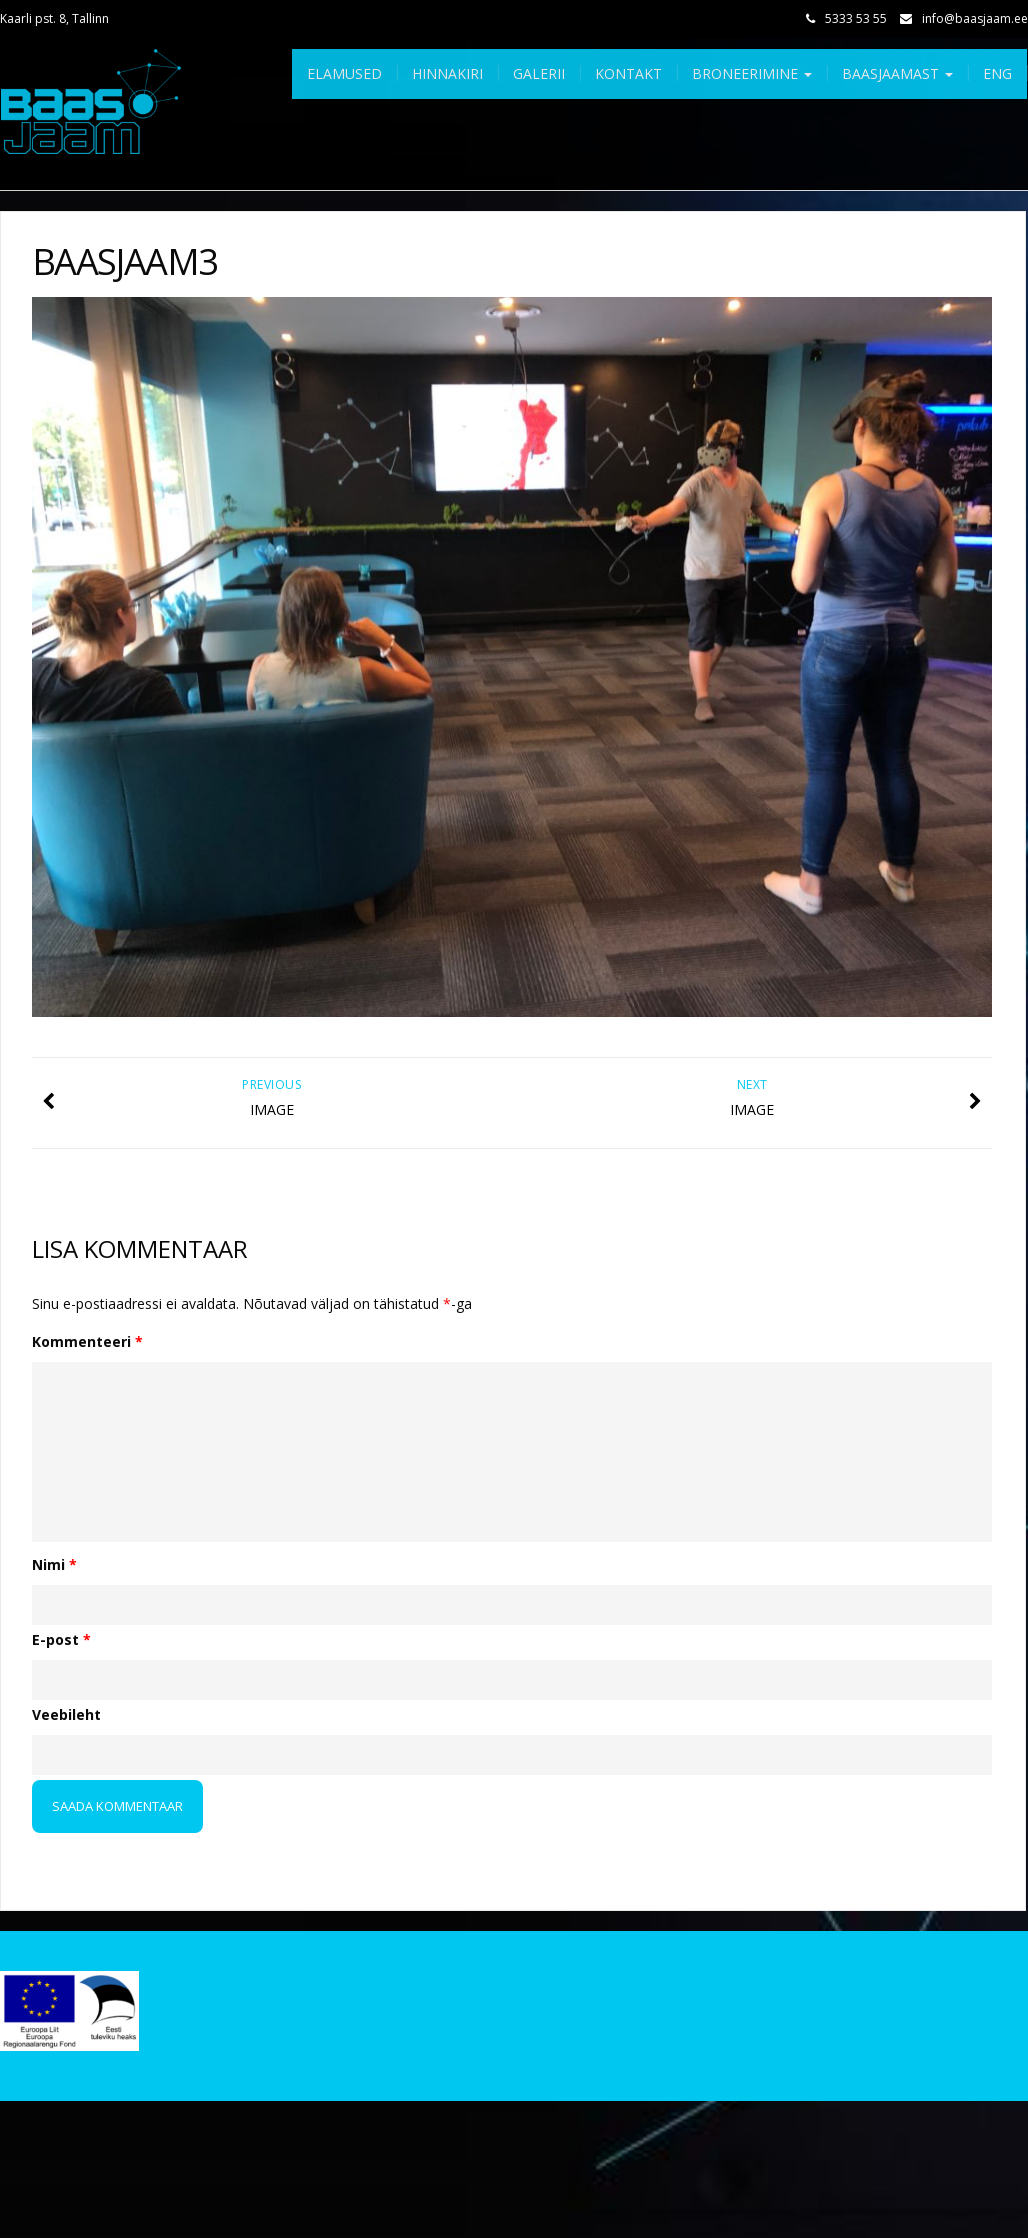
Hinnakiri (447, 73)
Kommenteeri (87, 1341)
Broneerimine (752, 73)
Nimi (54, 1564)
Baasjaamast (897, 73)
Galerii (539, 73)
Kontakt (628, 73)
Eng (997, 73)
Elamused (344, 73)
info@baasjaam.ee (975, 18)
